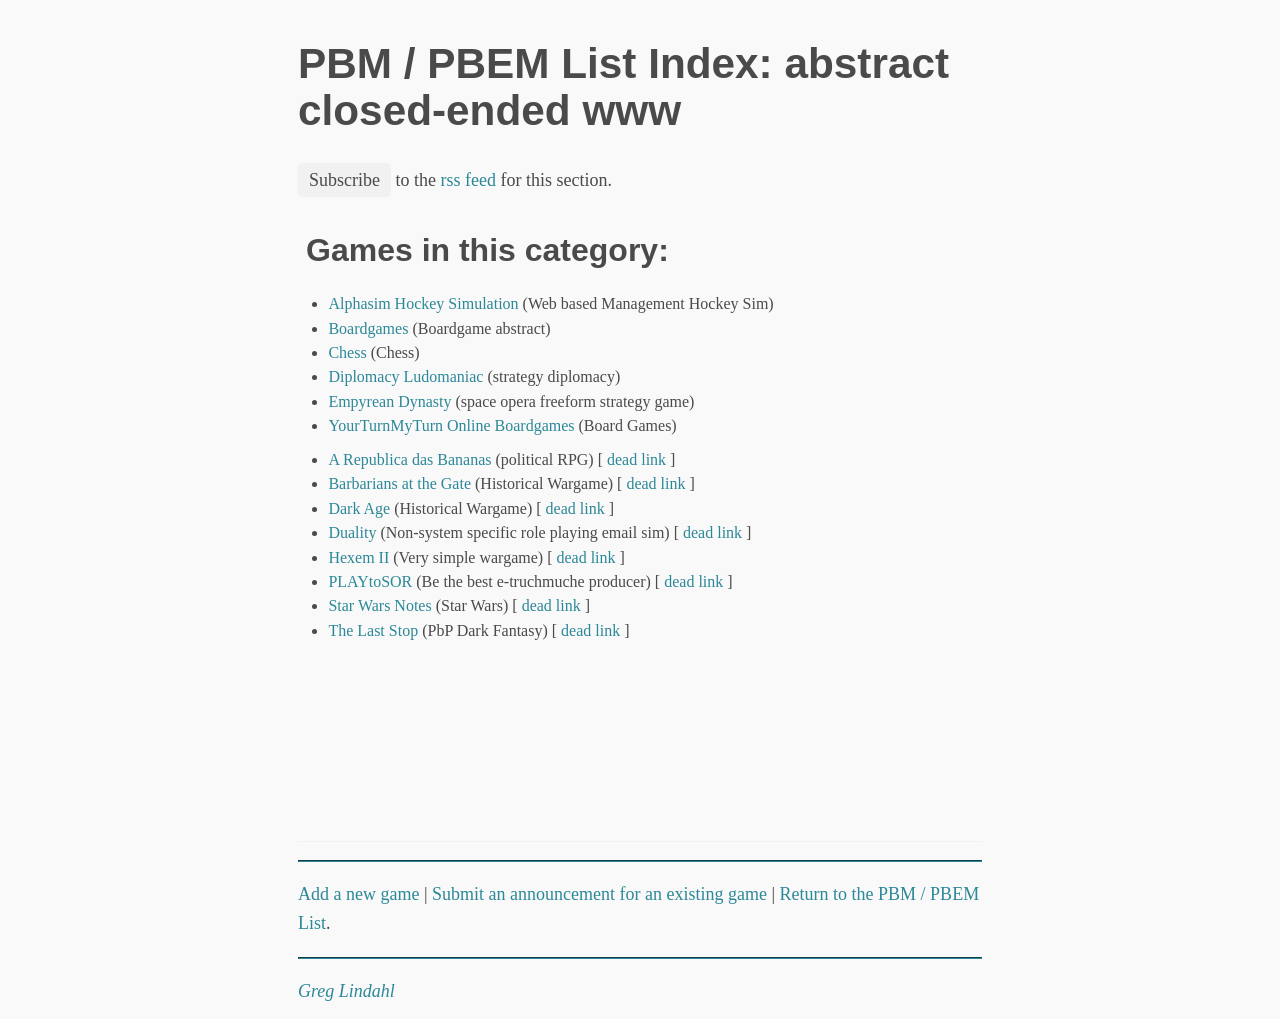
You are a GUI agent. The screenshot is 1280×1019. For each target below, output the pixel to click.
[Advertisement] (909, 533)
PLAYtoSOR (370, 581)
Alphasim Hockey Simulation (423, 303)
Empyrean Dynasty (389, 401)
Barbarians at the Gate (399, 483)
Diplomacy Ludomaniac (405, 376)
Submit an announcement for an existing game (599, 894)
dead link (636, 459)
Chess (347, 352)
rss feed (468, 180)
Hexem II (358, 557)
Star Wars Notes (379, 605)
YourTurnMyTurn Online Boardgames (451, 425)
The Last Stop (373, 630)
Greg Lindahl (346, 991)
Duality (352, 532)
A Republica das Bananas (409, 459)
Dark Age (359, 508)
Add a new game (358, 894)
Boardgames (368, 328)
